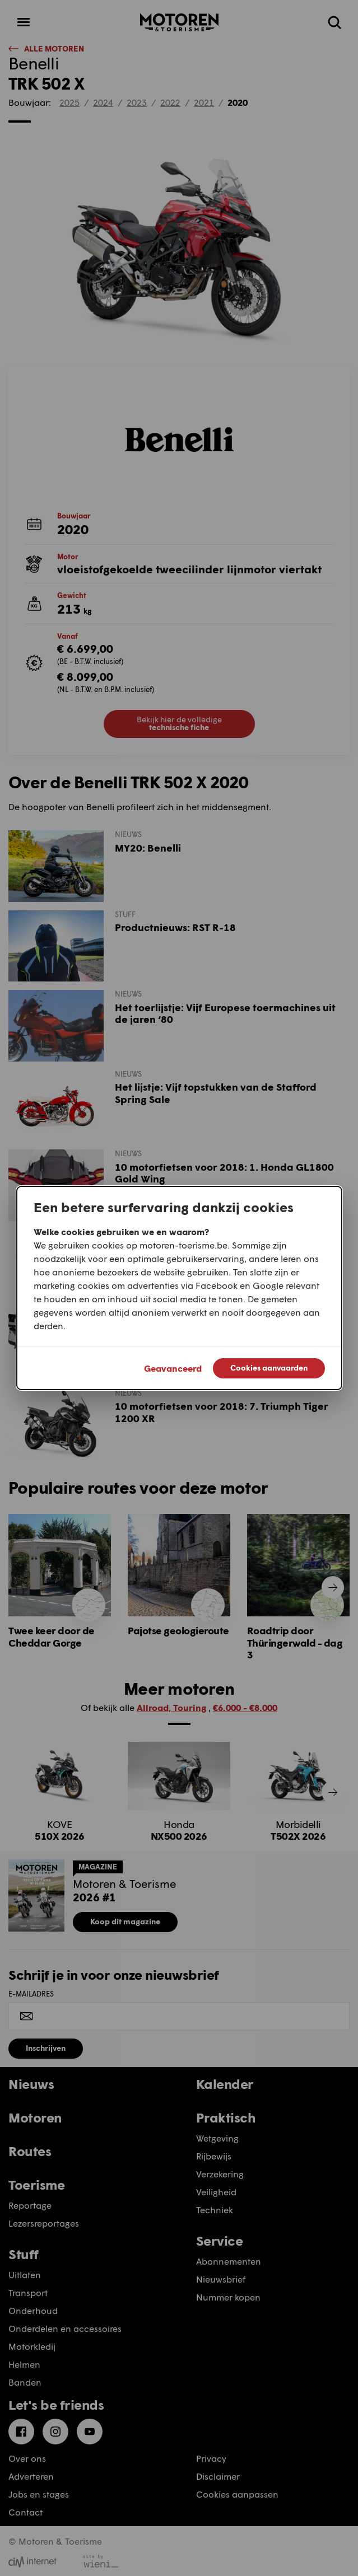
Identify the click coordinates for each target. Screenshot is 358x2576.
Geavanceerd (173, 1368)
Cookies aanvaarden (269, 1367)
